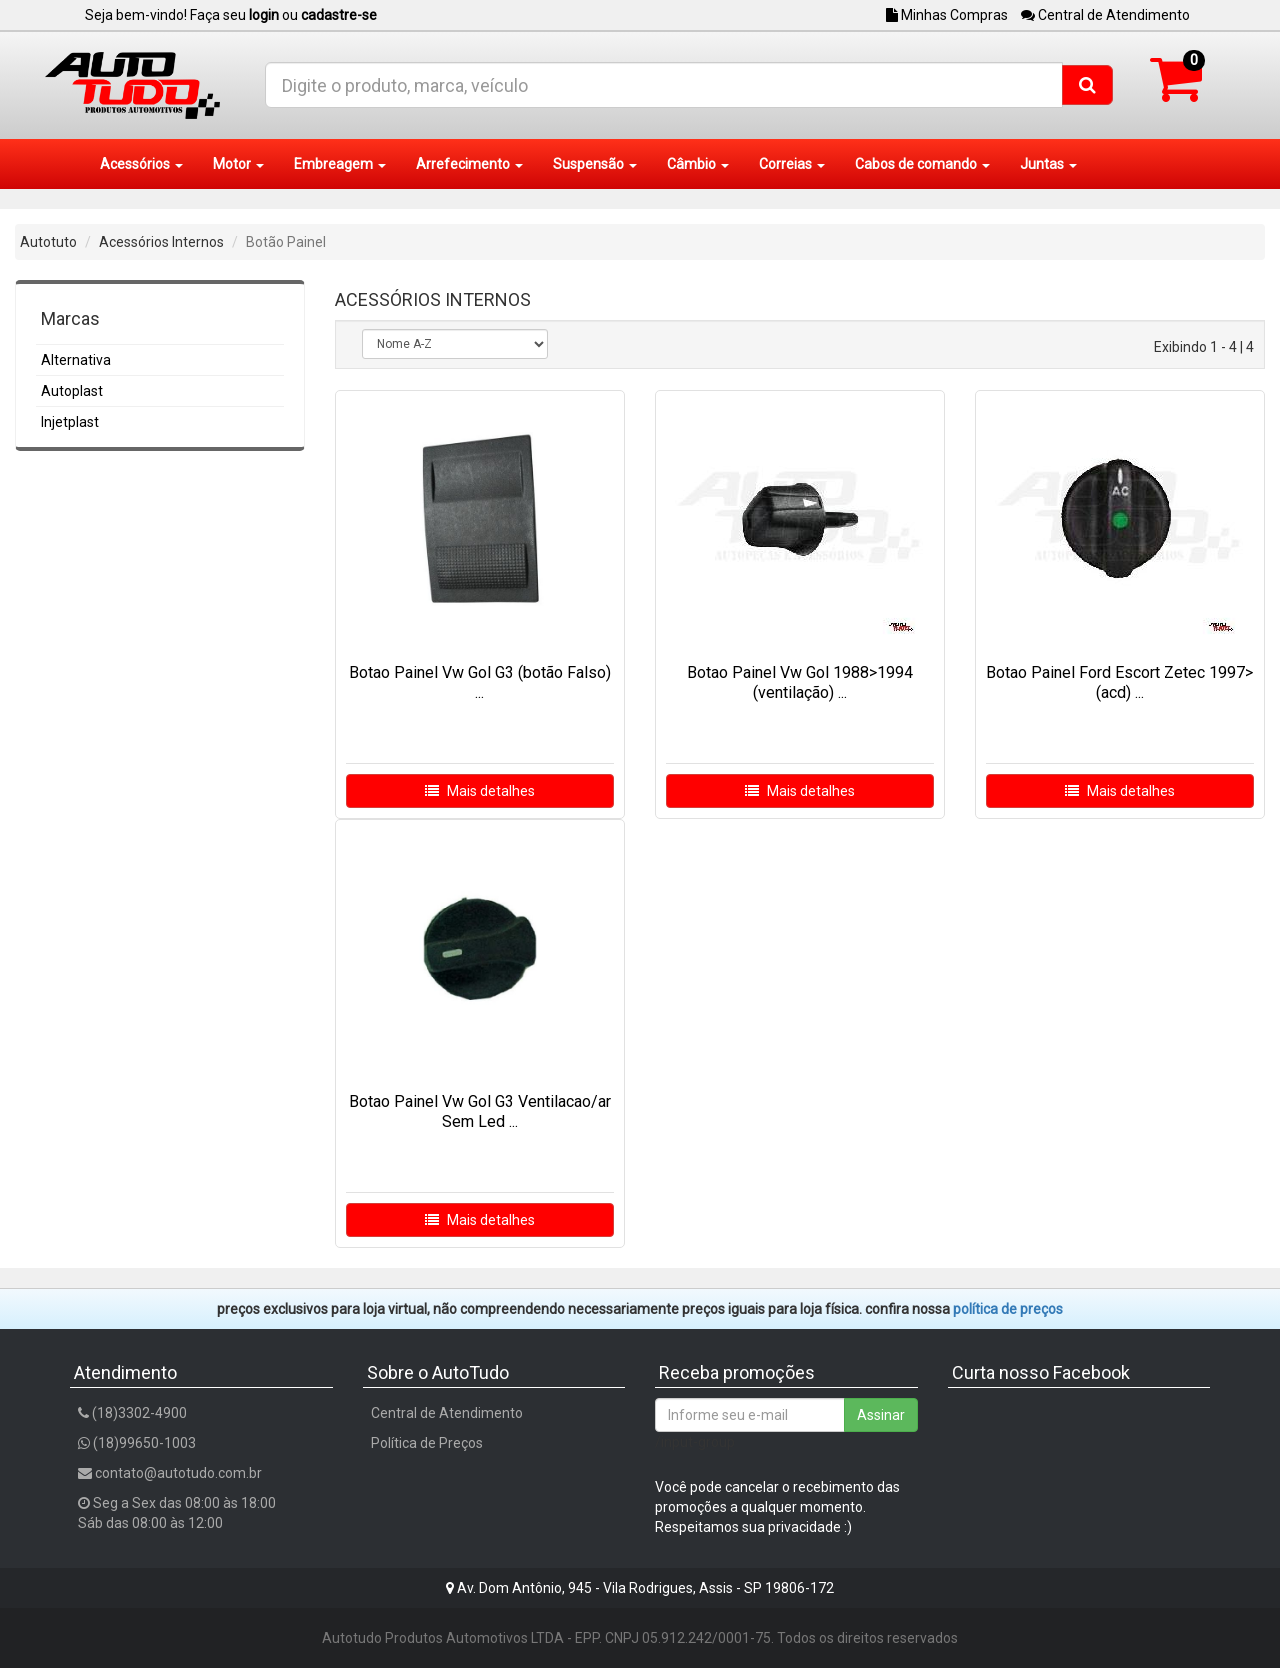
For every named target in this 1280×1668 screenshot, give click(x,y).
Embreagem (340, 164)
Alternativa (76, 360)
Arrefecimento (469, 164)
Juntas (1048, 164)
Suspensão (595, 164)
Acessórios (141, 164)
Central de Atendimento (1105, 15)
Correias (792, 164)
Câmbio (698, 164)
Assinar (881, 1415)
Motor (238, 164)
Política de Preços (427, 1443)
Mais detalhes (480, 791)
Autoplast (72, 391)
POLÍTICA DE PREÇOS (1008, 1309)
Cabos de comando (922, 164)
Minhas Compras (947, 15)
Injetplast (70, 422)
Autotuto (48, 242)
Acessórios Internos (161, 242)
